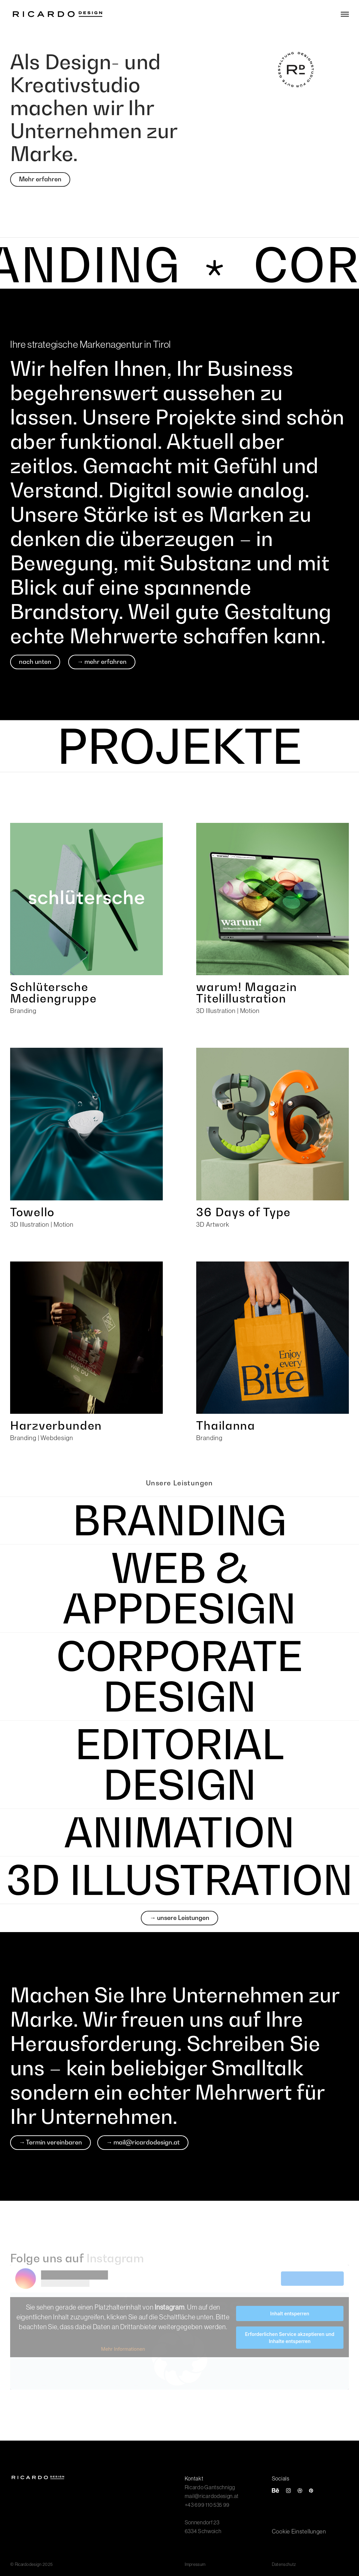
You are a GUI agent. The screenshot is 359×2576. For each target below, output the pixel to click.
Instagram (115, 2258)
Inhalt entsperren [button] (289, 2313)
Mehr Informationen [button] (123, 2349)
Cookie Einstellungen (299, 2531)
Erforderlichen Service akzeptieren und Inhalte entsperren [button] (289, 2337)
